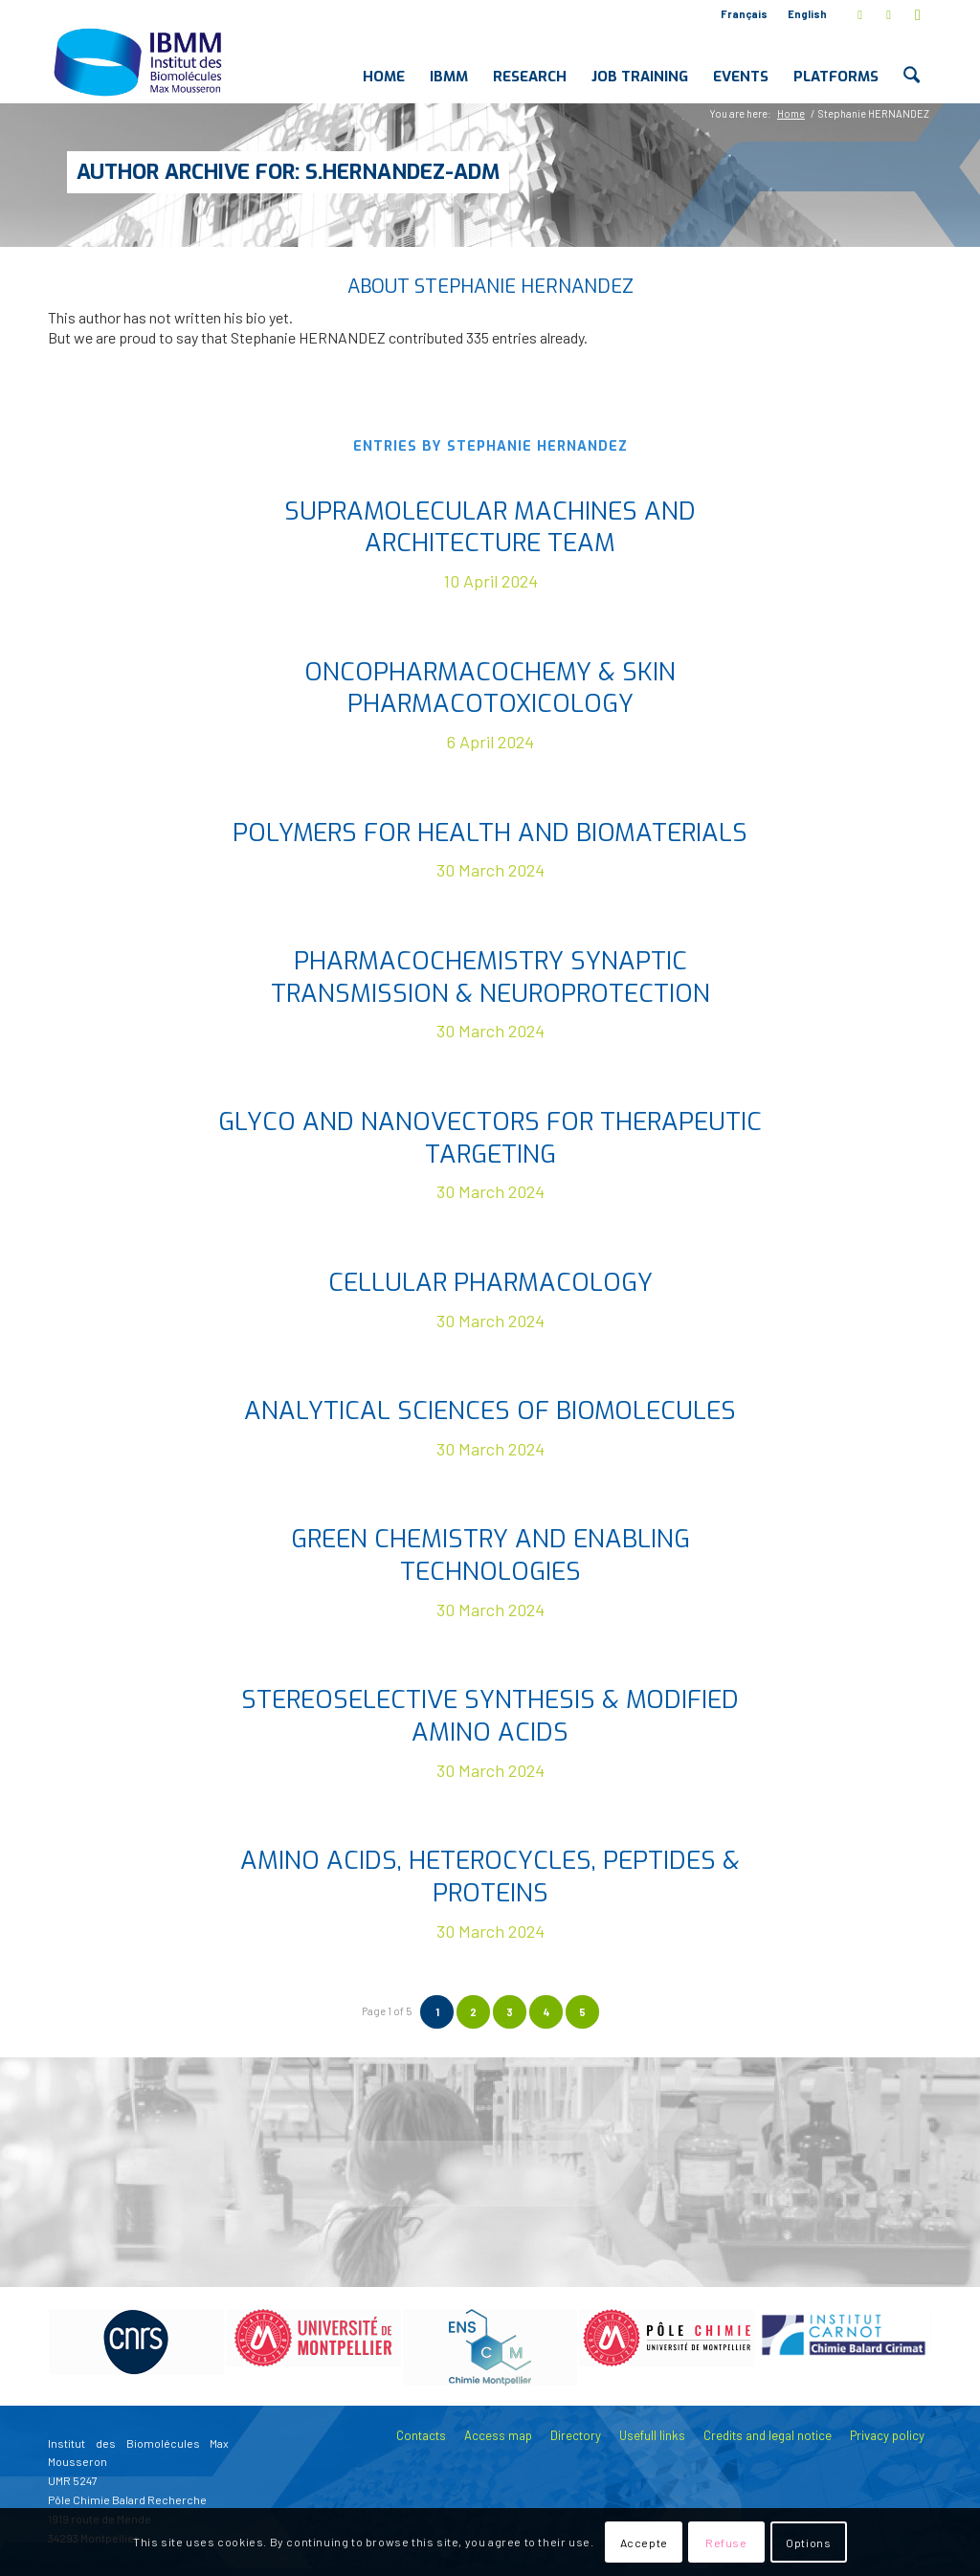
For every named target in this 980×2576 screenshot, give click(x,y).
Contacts (421, 2435)
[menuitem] (744, 14)
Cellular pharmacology (490, 1282)
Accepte (644, 2542)
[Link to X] (860, 14)
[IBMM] (140, 61)
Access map (498, 2435)
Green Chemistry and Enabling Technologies (490, 1555)
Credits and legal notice (767, 2435)
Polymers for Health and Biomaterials (490, 833)
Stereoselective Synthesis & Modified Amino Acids (490, 1716)
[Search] (911, 61)
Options (808, 2542)
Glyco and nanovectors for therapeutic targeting (490, 1138)
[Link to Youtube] (917, 14)
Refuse (726, 2542)
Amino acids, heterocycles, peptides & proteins (490, 1877)
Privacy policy (887, 2435)
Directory (575, 2435)
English (807, 14)
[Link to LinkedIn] (888, 14)
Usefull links (652, 2435)
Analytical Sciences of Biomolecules (490, 1411)
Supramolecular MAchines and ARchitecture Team (490, 528)
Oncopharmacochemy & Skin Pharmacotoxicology (490, 688)
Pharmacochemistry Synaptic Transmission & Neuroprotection (490, 977)
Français (744, 14)
